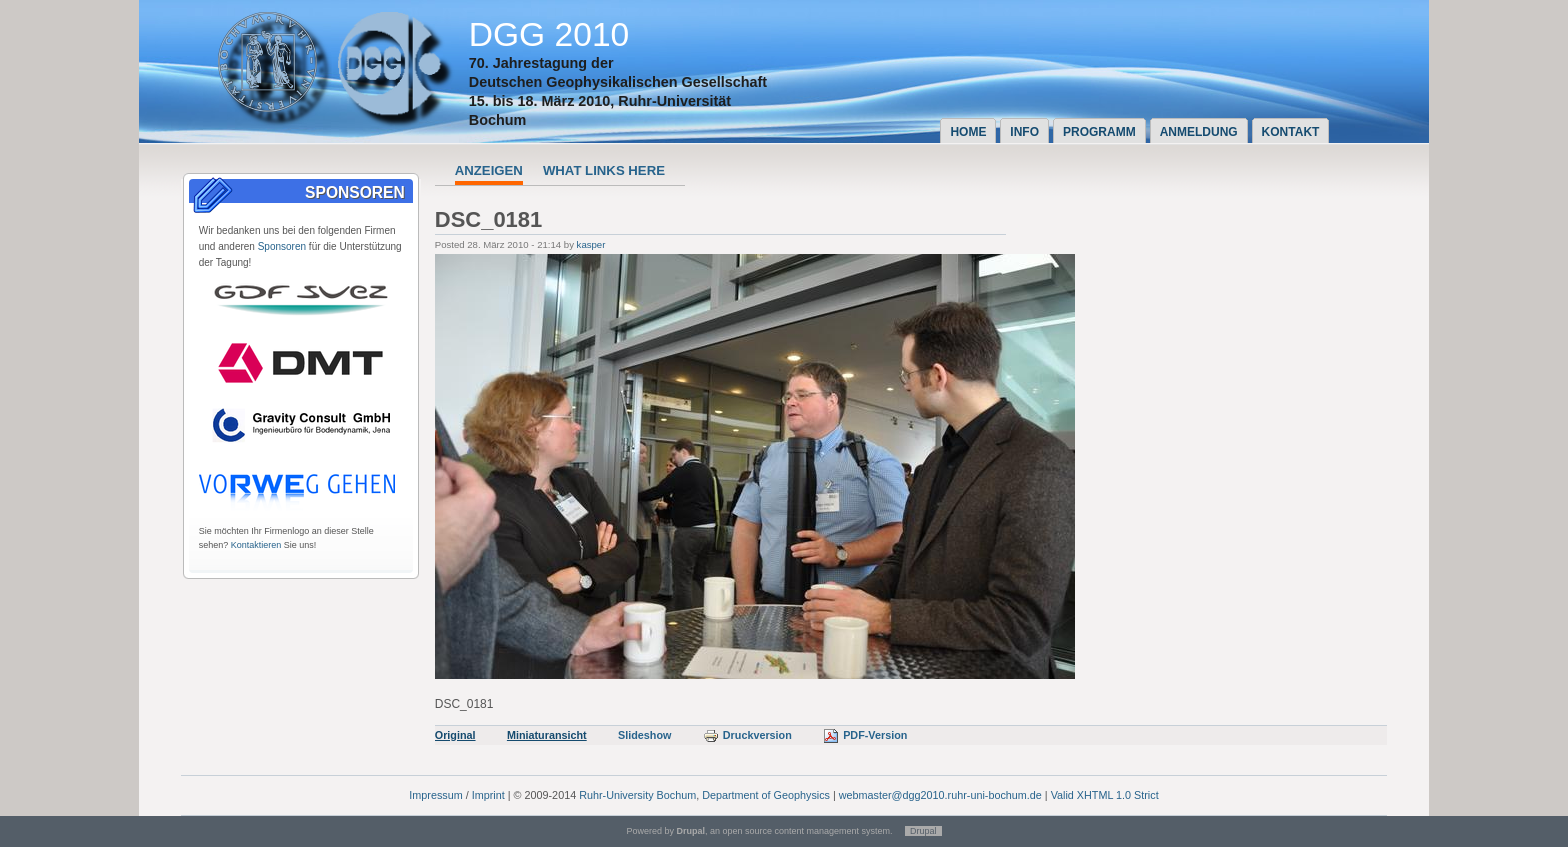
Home (968, 132)
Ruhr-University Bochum (637, 795)
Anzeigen (489, 170)
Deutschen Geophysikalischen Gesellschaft (618, 82)
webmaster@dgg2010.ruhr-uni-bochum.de (940, 795)
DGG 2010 (549, 34)
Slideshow (644, 735)
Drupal (923, 831)
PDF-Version (865, 735)
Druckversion (747, 735)
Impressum (435, 795)
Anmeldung (1199, 132)
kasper (591, 244)
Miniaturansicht (547, 735)
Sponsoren (282, 246)
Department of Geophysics (766, 795)
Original (455, 735)
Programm (1099, 132)
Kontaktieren (256, 545)
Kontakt (1291, 132)
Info (1024, 132)
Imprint (488, 795)
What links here (604, 170)
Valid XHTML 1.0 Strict (1105, 795)
